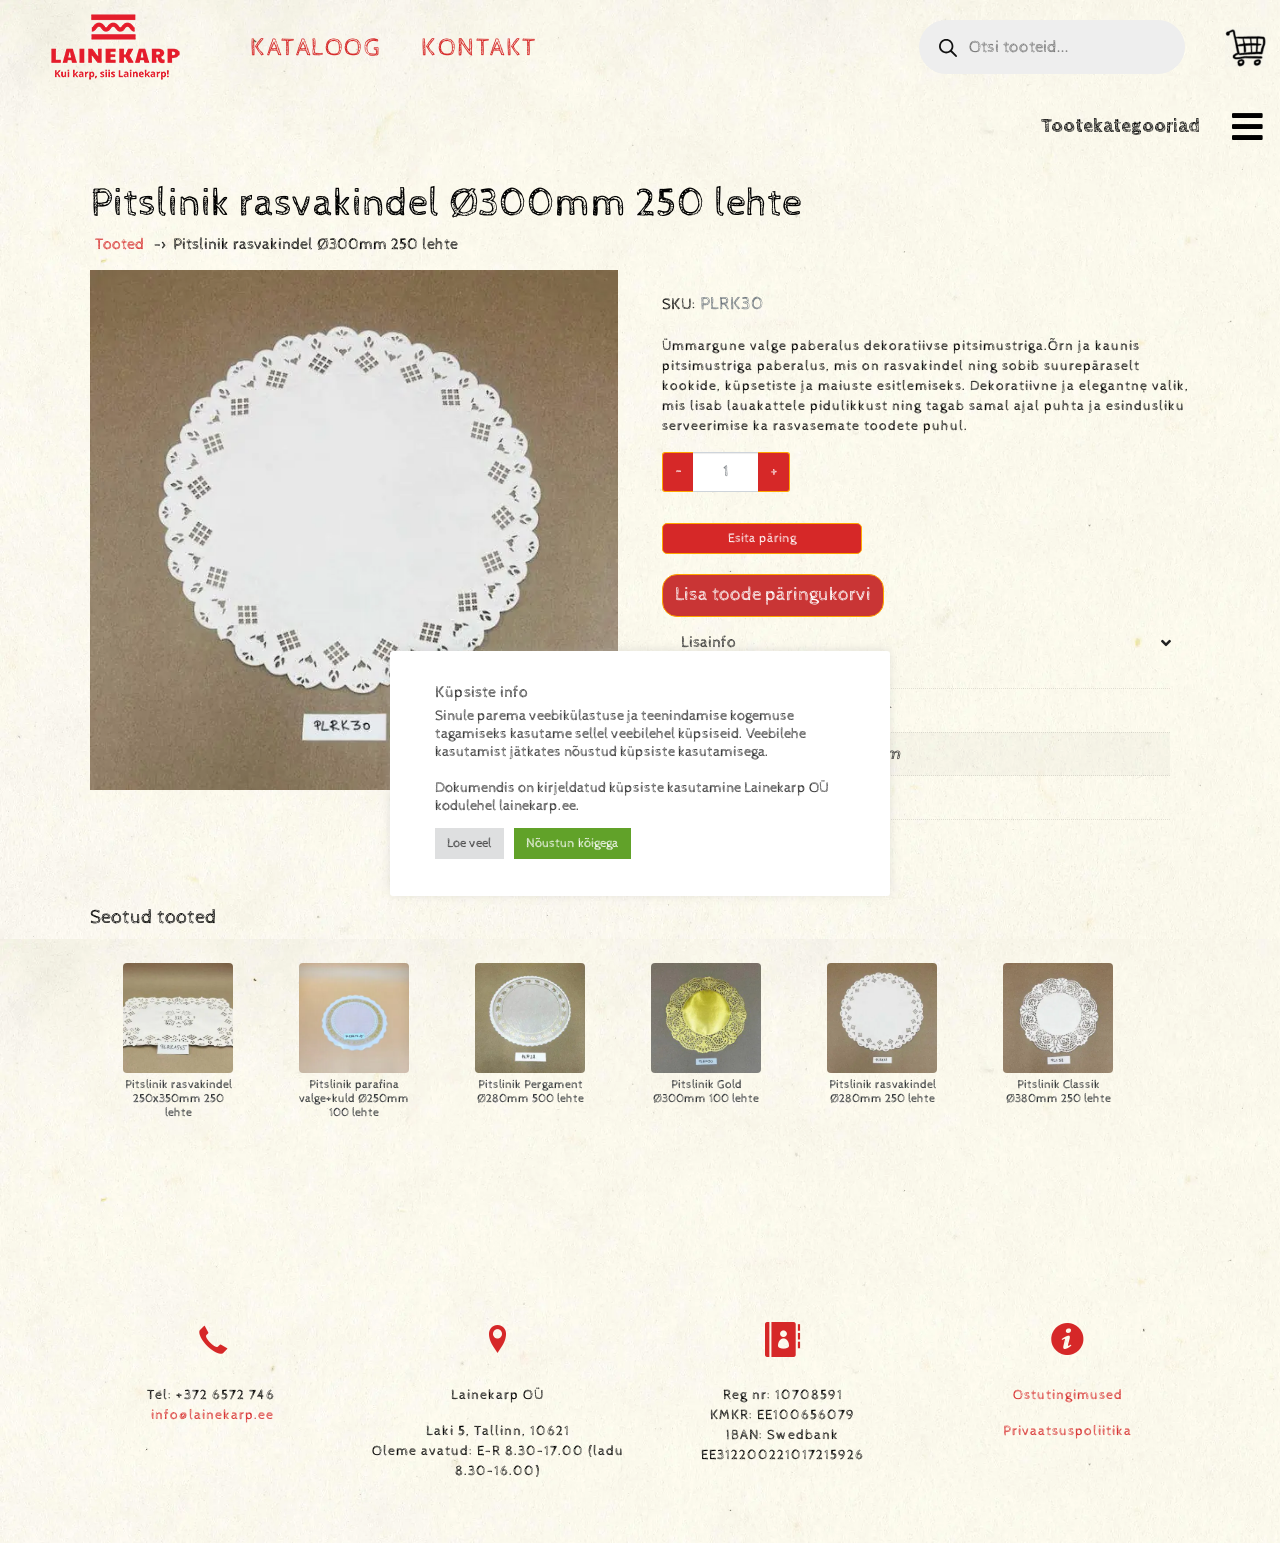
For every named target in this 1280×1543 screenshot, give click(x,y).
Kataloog (315, 47)
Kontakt (479, 47)
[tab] (926, 742)
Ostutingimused (1068, 1395)
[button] (1247, 126)
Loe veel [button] (469, 843)
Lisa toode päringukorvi (773, 594)
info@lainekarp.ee (212, 1415)
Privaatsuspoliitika (1067, 1431)
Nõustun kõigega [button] (572, 843)
